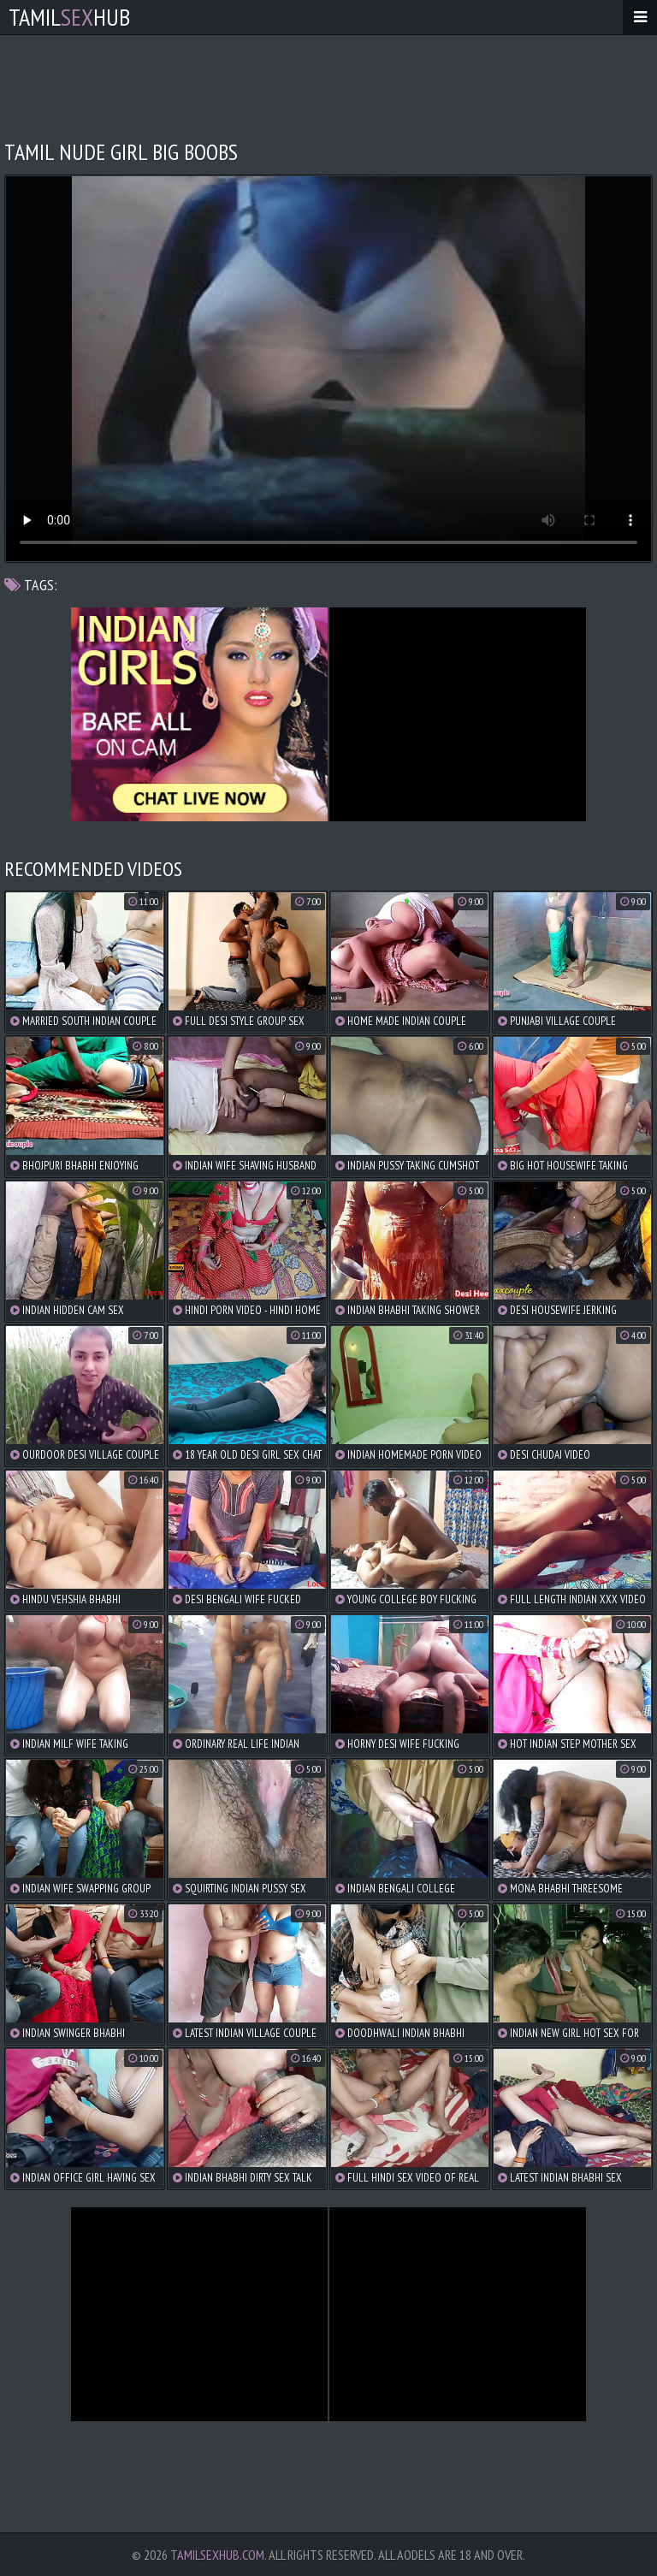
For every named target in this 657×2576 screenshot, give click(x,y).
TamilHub (69, 17)
